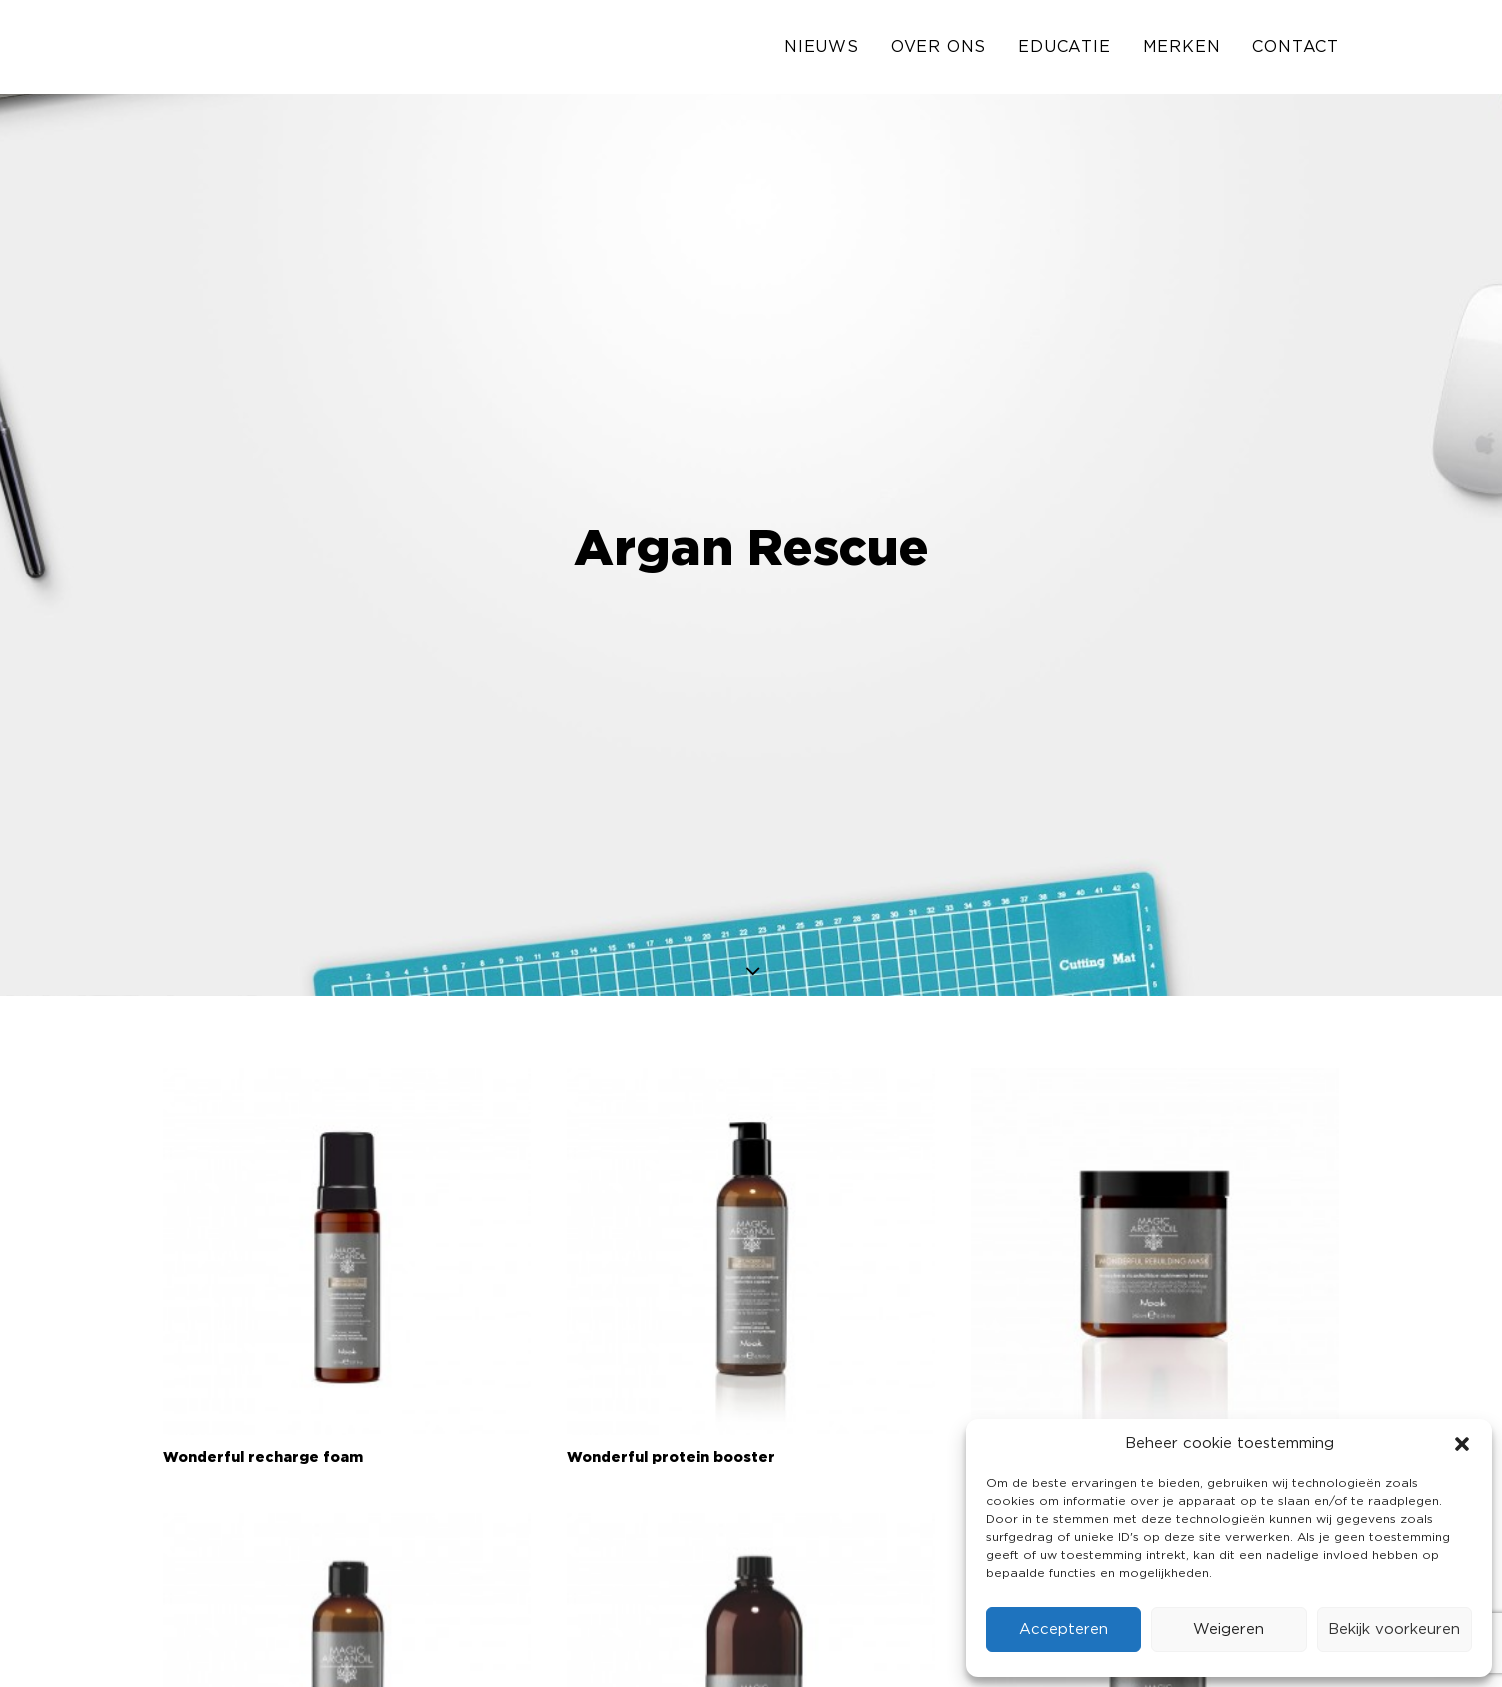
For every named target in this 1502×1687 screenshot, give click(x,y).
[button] (1462, 1444)
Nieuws (821, 52)
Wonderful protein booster (671, 1351)
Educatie (1064, 52)
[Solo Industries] (213, 52)
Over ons (938, 52)
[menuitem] (828, 52)
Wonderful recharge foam (263, 1351)
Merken (1182, 52)
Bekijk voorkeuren (1394, 1629)
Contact (1295, 52)
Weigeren (1228, 1629)
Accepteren (1063, 1629)
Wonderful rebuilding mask (1074, 1351)
